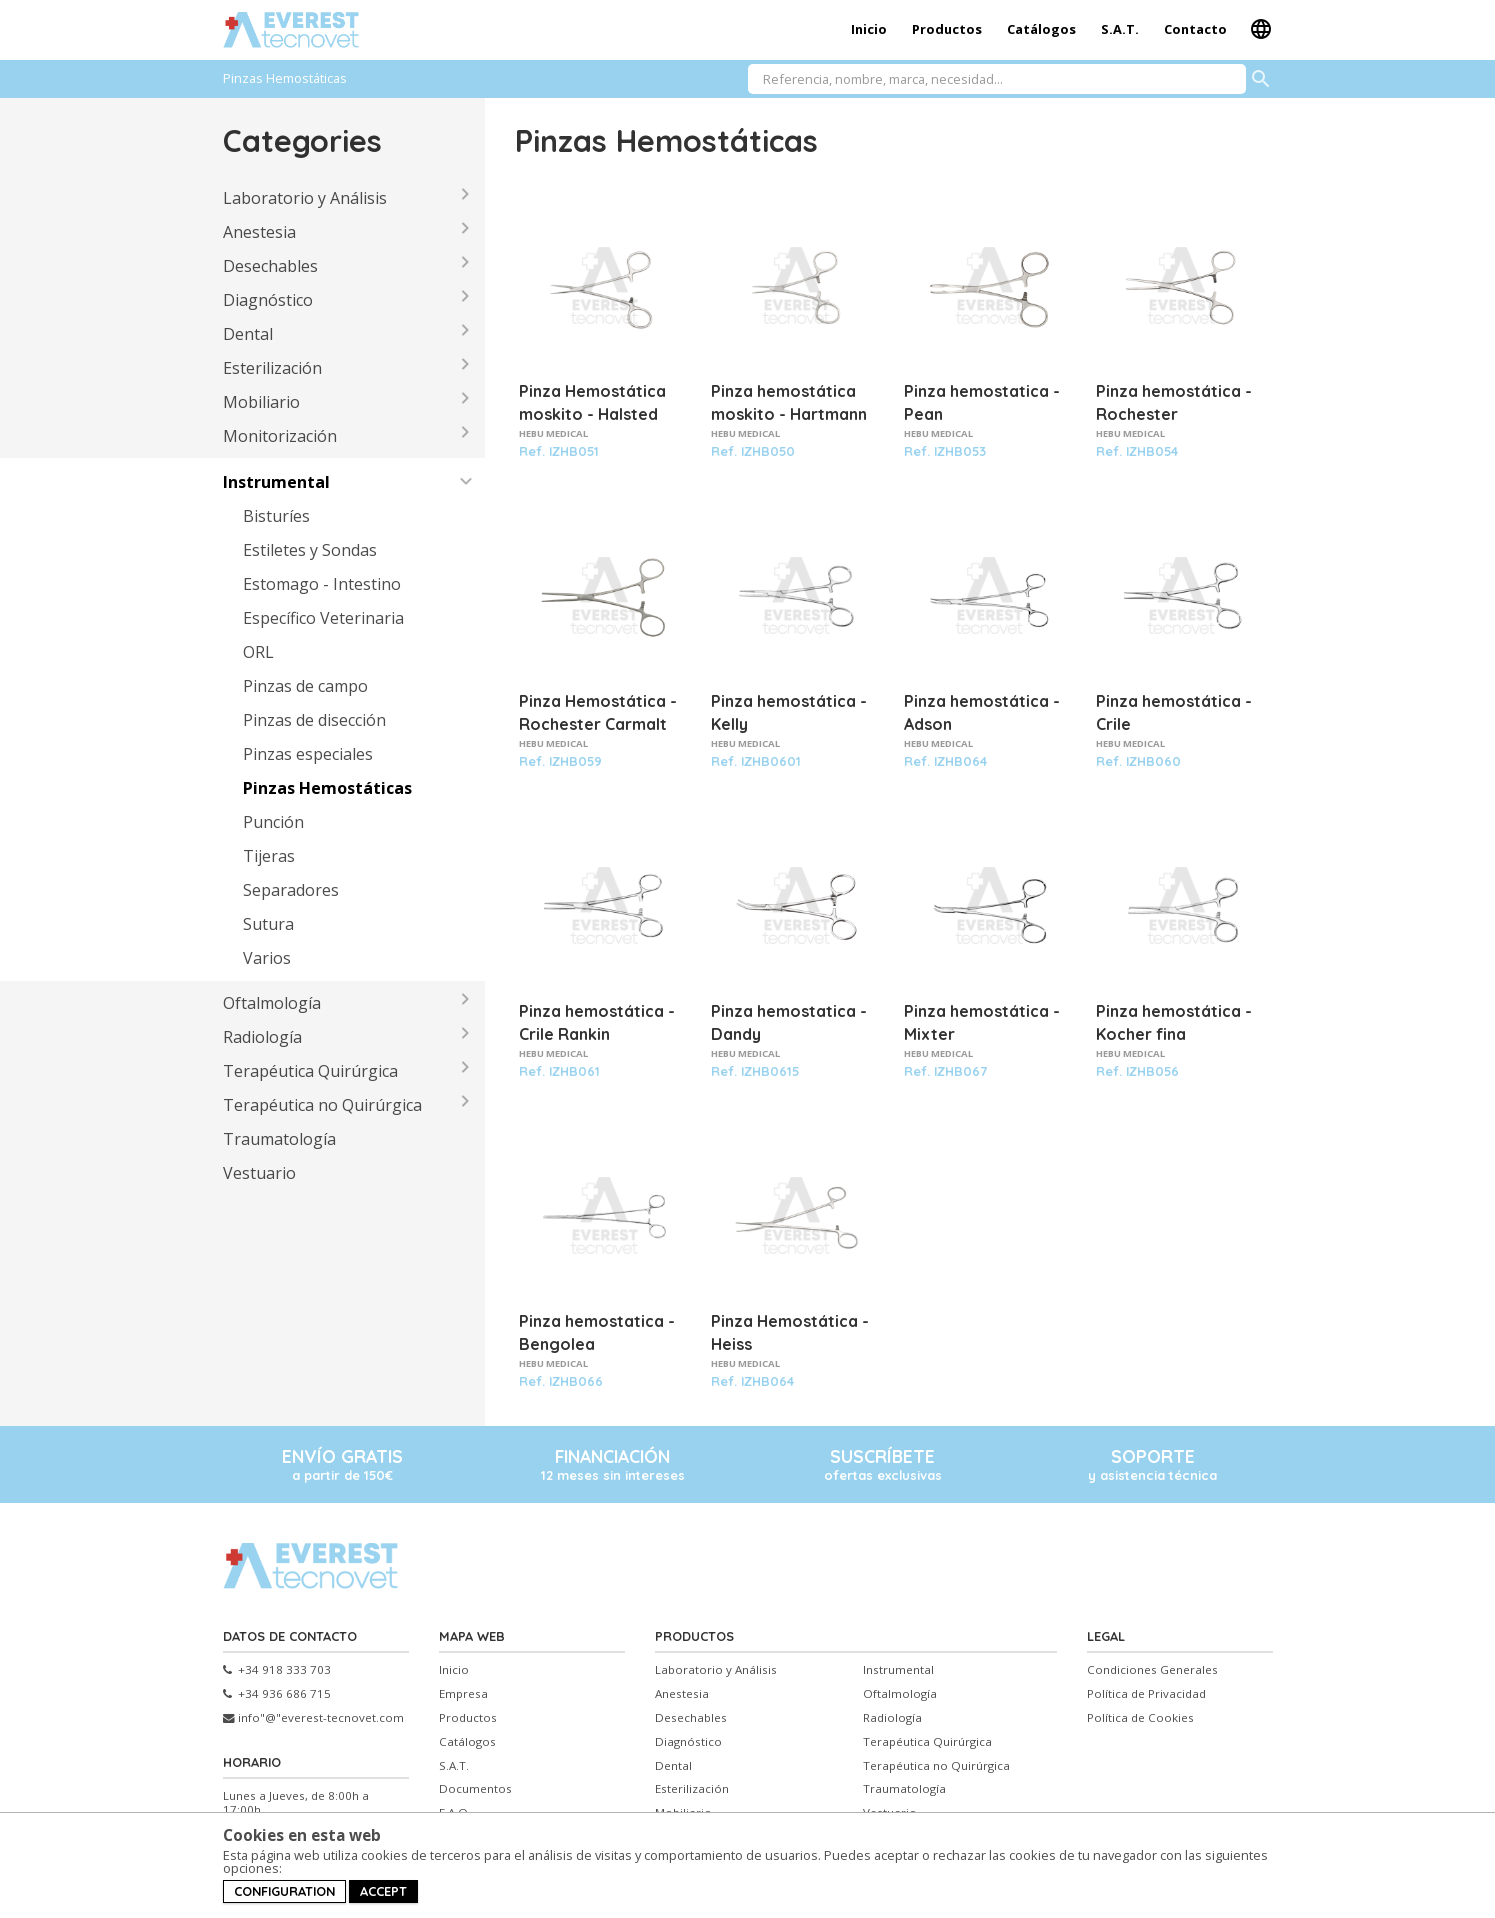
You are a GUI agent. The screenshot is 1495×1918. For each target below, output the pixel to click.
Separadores (291, 890)
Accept (383, 1891)
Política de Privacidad (1146, 1694)
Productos (947, 29)
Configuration (284, 1891)
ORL (258, 652)
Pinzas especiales (308, 754)
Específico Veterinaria (323, 618)
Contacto (1195, 29)
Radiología (262, 1037)
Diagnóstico (268, 300)
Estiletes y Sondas (310, 550)
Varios (267, 958)
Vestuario (259, 1173)
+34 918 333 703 (277, 1670)
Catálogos (1041, 29)
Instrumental (276, 482)
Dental (248, 334)
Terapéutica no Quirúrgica (322, 1105)
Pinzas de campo (305, 686)
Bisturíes (276, 516)
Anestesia (259, 232)
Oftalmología (272, 1003)
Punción (273, 822)
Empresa (463, 1694)
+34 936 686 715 (277, 1694)
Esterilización (272, 368)
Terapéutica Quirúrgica (310, 1071)
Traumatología (279, 1139)
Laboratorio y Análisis (305, 198)
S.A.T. (1120, 29)
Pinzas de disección (314, 720)
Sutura (268, 924)
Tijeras (269, 856)
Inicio (869, 29)
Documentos (475, 1789)
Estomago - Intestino (322, 584)
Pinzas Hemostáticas (327, 788)
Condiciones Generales (1152, 1670)
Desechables (270, 266)
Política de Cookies (1140, 1718)
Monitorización (280, 436)
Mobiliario (261, 402)
